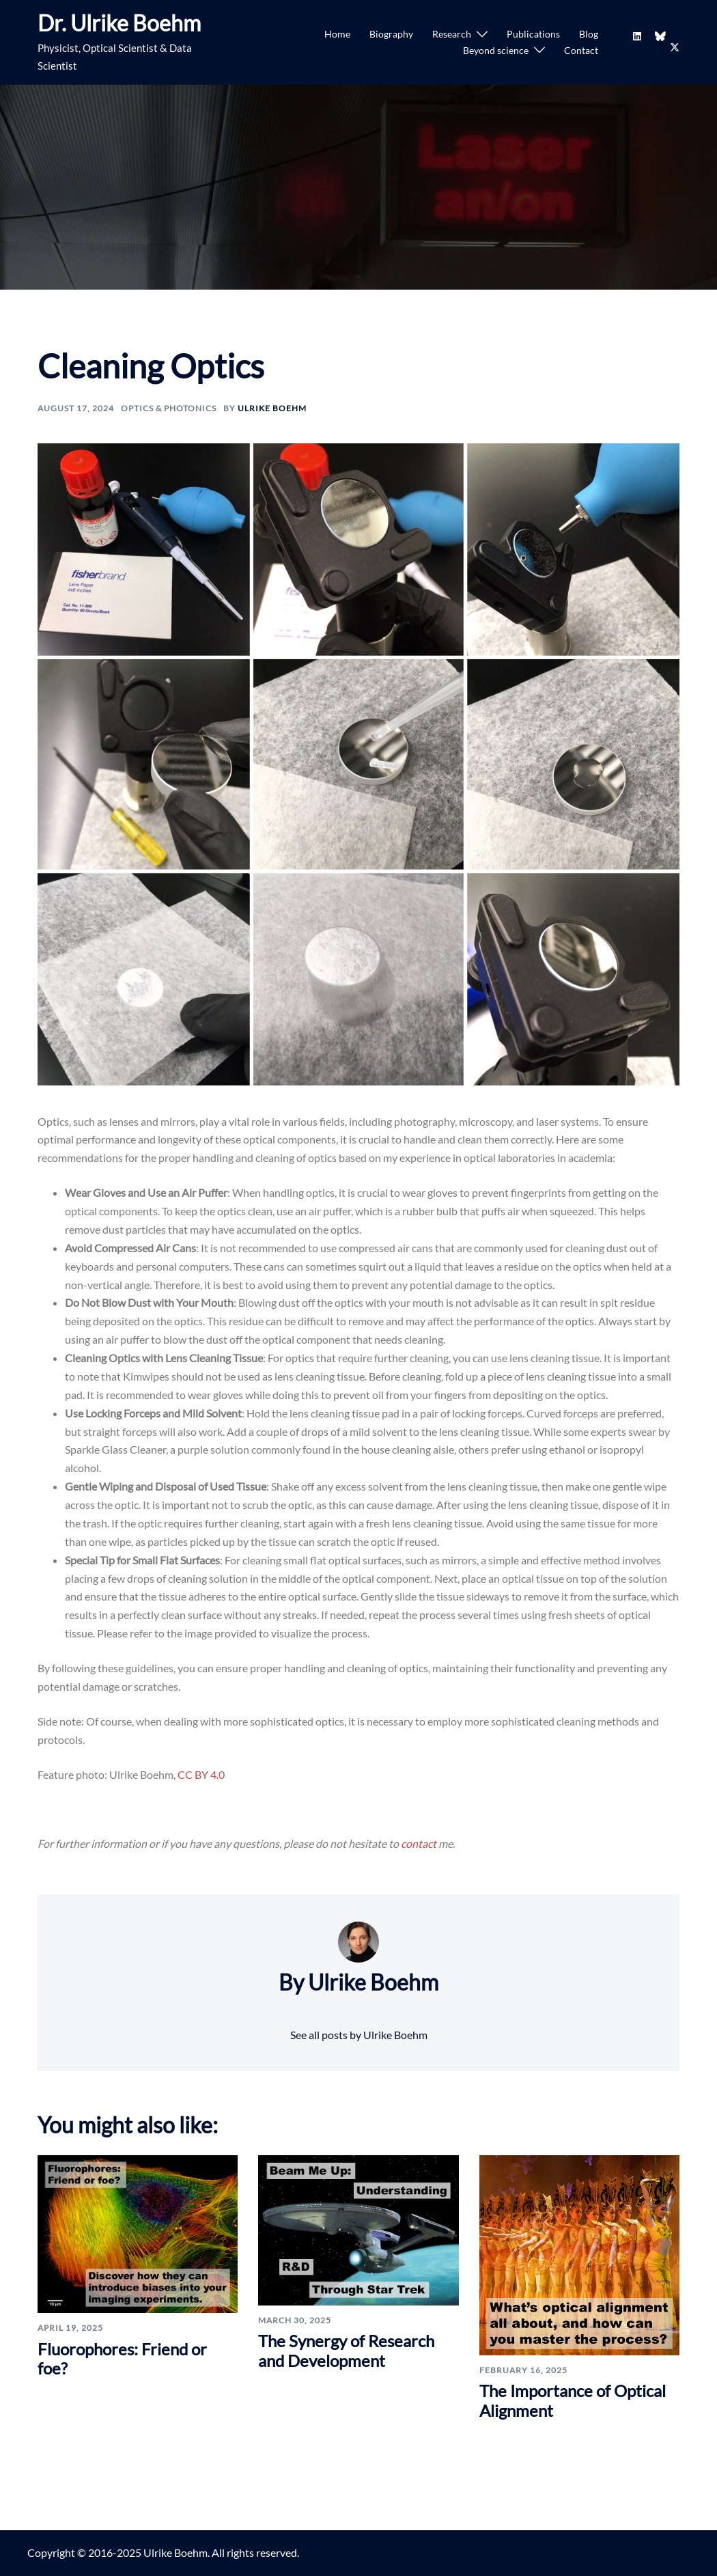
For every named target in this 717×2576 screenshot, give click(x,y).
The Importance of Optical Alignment (572, 2400)
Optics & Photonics (168, 408)
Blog (588, 34)
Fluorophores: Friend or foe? (122, 2359)
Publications (533, 34)
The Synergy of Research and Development (346, 2350)
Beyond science (496, 50)
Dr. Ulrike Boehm (119, 23)
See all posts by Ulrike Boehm (358, 2034)
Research (451, 34)
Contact (581, 50)
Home (337, 34)
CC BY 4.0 (201, 1774)
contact (419, 1843)
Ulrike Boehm (272, 408)
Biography (391, 34)
